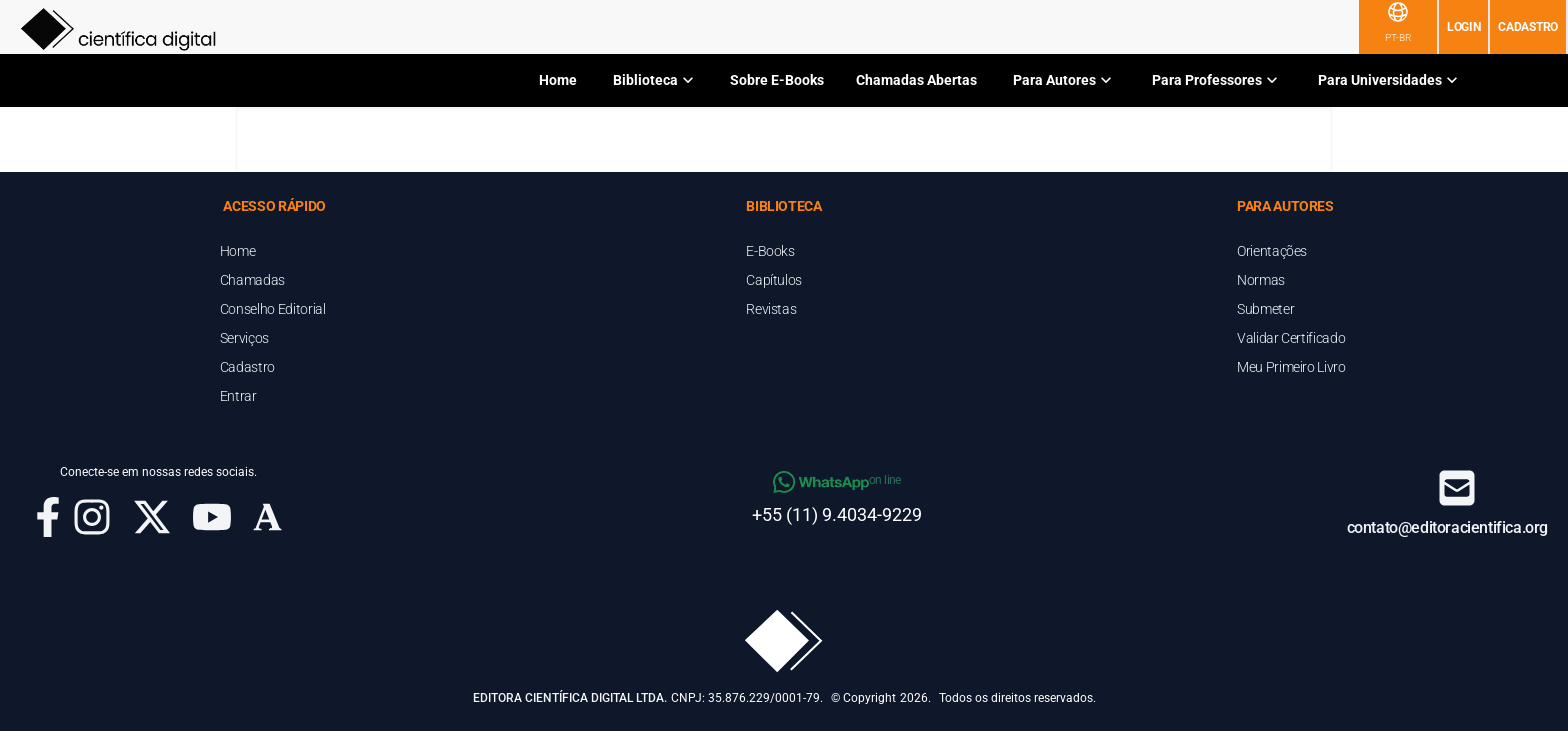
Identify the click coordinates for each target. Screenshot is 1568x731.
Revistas (771, 309)
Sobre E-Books (777, 80)
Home (558, 80)
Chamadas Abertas (916, 80)
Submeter (1265, 309)
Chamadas (252, 280)
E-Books (770, 251)
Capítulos (774, 280)
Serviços (244, 338)
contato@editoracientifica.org (1447, 527)
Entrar (238, 396)
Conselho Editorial (273, 309)
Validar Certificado (1291, 338)
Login (1464, 27)
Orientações (1272, 251)
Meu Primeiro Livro (1291, 367)
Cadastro (1528, 27)
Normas (1261, 280)
